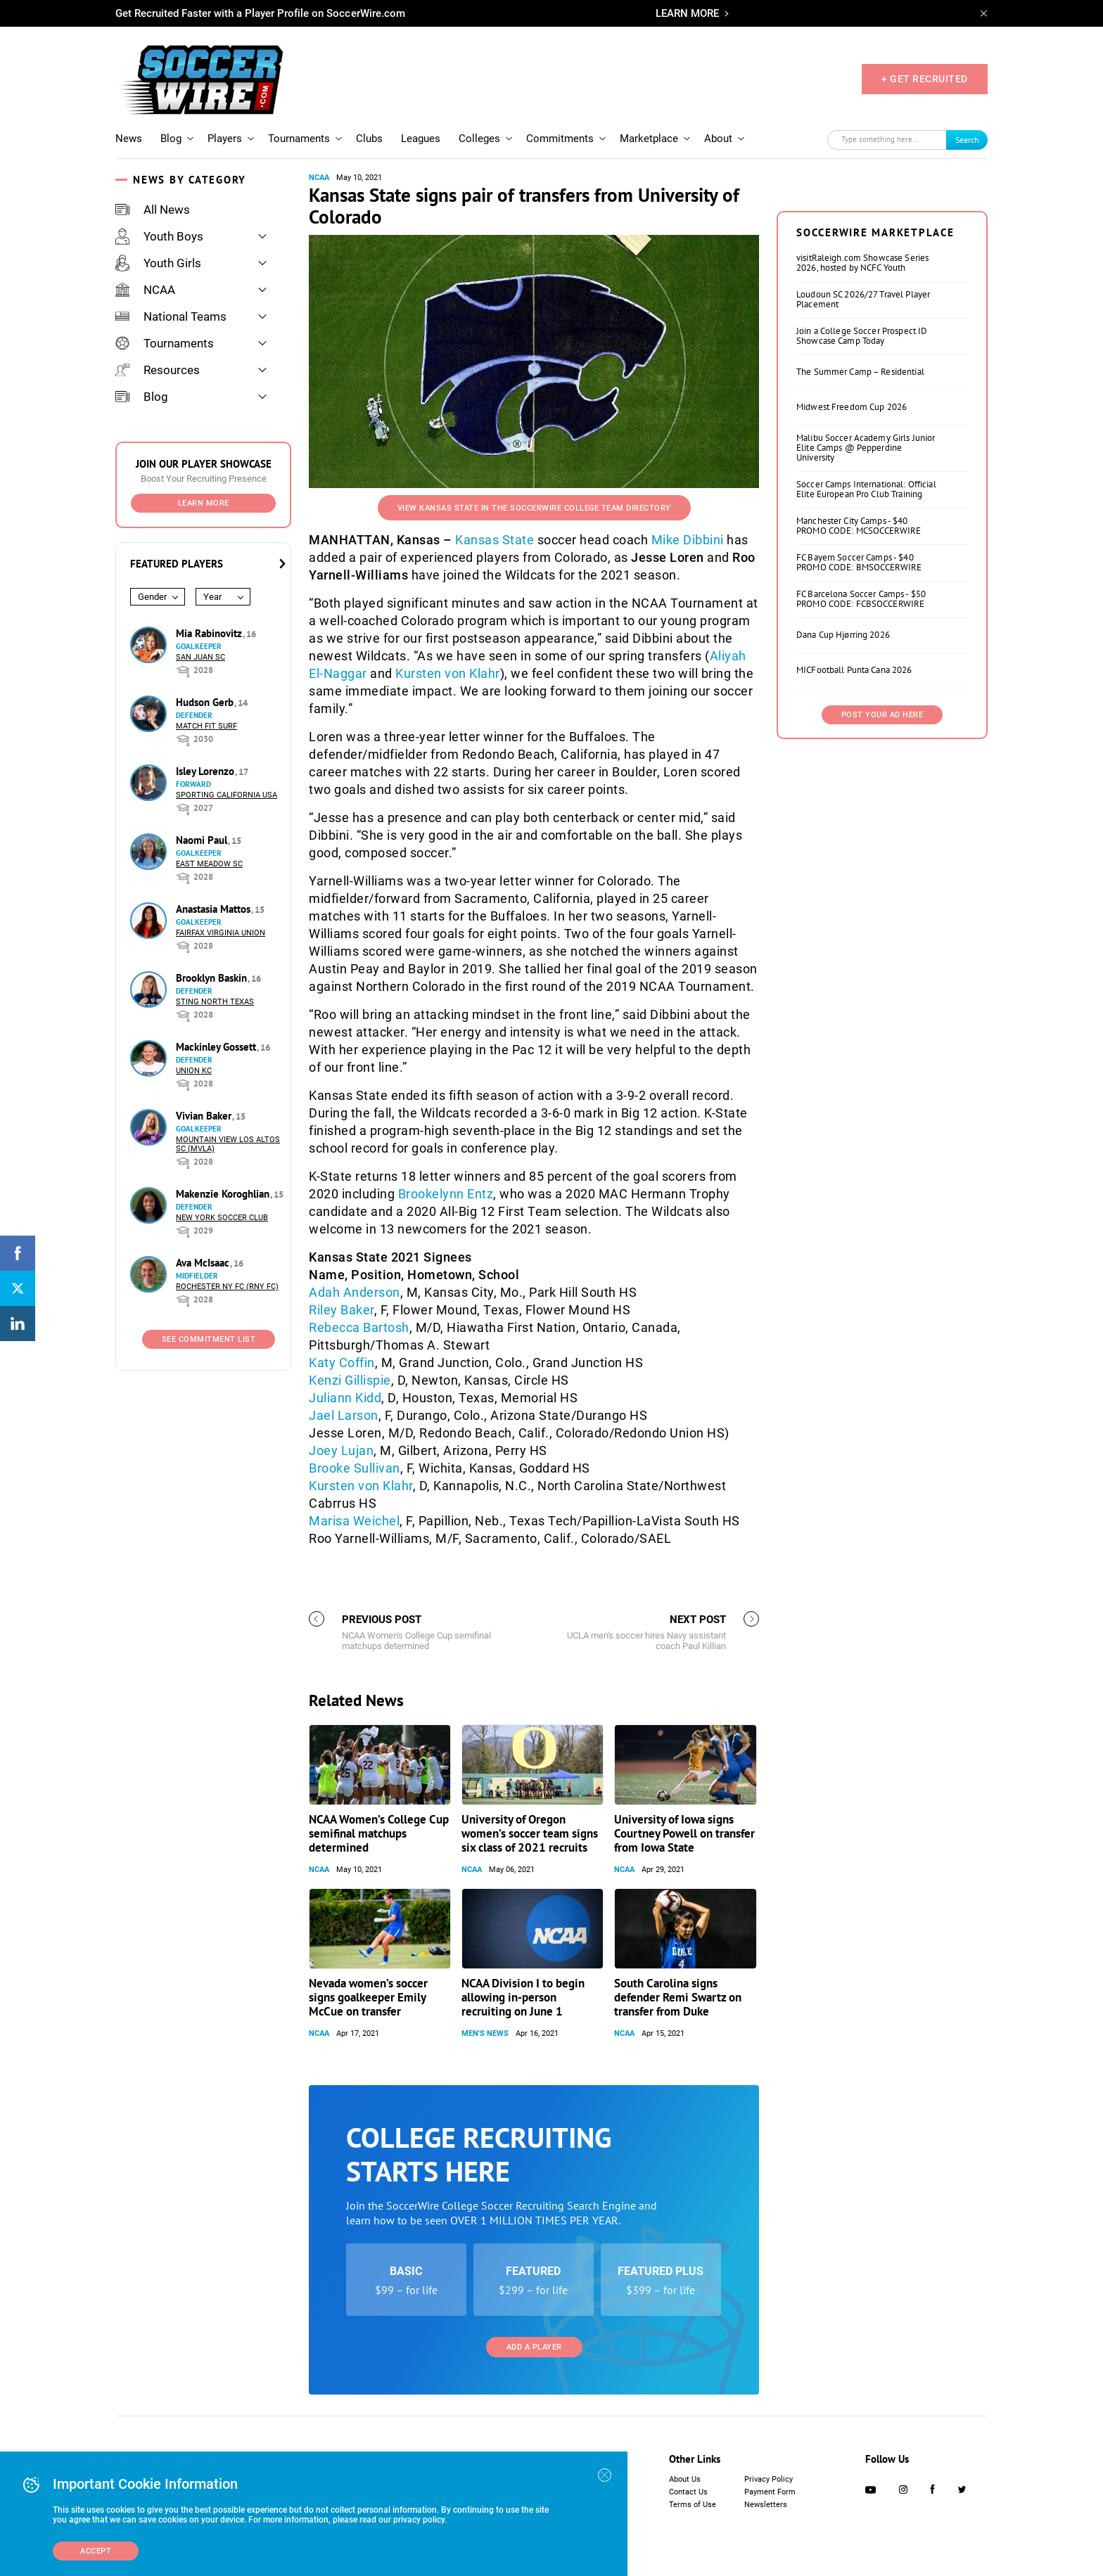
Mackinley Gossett (217, 1046)
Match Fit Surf (206, 726)
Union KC (194, 1070)
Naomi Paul (203, 840)
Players (225, 138)
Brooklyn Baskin (213, 978)
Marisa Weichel (354, 1520)
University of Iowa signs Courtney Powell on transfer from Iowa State (684, 1833)
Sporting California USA (226, 795)
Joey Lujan (341, 1450)
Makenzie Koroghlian (224, 1193)
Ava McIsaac (204, 1262)
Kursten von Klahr (447, 673)
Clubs (369, 138)
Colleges (479, 138)
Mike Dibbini (687, 539)
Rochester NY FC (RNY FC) (227, 1286)
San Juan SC (200, 657)
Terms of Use (692, 2504)
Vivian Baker (205, 1115)
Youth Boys (159, 236)
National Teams (171, 316)
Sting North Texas (215, 1001)
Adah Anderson (354, 1292)
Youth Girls (158, 263)
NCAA (145, 290)
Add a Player (534, 2347)
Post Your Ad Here (882, 714)
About (718, 138)
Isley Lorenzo (206, 771)
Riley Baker (341, 1309)
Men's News (485, 2033)
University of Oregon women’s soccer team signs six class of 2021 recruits (529, 1833)
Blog (170, 138)
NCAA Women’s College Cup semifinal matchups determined (379, 1833)
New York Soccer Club (222, 1217)
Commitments (560, 138)
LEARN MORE (687, 13)
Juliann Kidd (345, 1397)
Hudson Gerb (206, 702)
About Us (685, 2479)
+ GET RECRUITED (924, 78)
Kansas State (494, 539)
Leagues (420, 138)
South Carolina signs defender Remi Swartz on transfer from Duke (677, 1997)
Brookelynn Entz (446, 1193)
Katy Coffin (342, 1362)
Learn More (203, 503)
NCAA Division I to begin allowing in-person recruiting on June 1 (523, 1997)
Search (967, 139)
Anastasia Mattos (214, 909)
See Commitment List (209, 1339)
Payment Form (770, 2492)
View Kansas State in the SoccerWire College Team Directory (534, 508)
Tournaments (299, 138)
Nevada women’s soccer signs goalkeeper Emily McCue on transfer (368, 1997)
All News (152, 210)
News (128, 138)
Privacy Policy (768, 2479)
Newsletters (765, 2504)
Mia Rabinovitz (210, 633)
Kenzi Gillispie (350, 1380)
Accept (95, 2551)
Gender (152, 596)
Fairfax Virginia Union (220, 932)
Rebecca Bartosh (359, 1327)
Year (212, 596)
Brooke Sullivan (354, 1468)
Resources (157, 370)
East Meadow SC (209, 864)
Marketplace (649, 138)
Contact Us (688, 2492)
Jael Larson (343, 1415)
